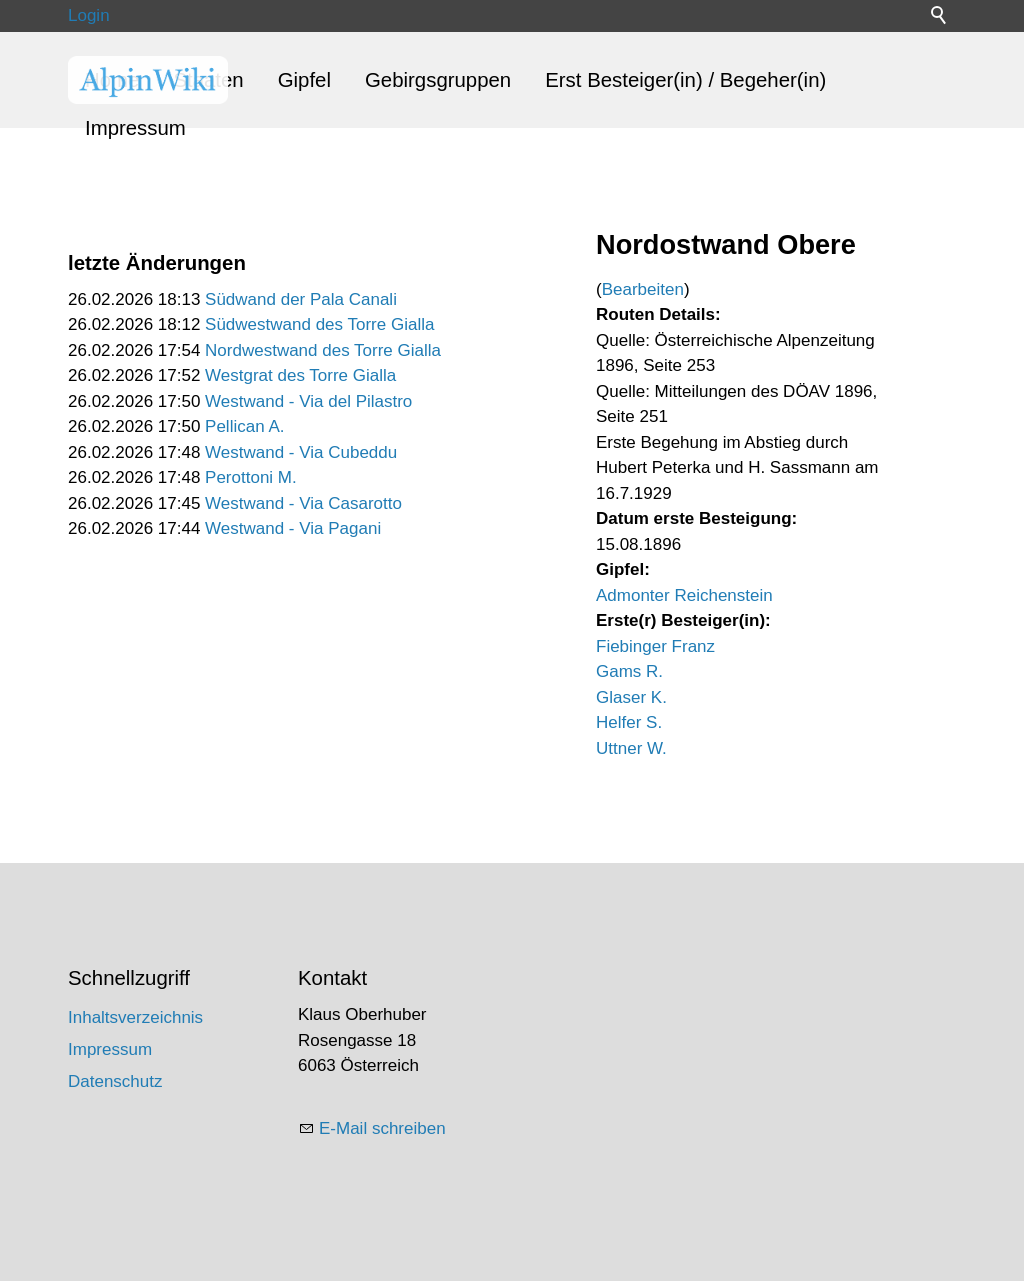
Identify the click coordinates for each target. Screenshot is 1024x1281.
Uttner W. (631, 748)
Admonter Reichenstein (684, 595)
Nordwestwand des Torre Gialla (323, 350)
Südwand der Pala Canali (301, 299)
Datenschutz (115, 1081)
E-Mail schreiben (382, 1128)
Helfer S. (629, 722)
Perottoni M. (251, 477)
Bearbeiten (643, 289)
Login (89, 15)
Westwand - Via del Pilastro (308, 401)
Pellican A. (244, 426)
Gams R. (629, 671)
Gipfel (304, 80)
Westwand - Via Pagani (293, 528)
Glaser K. (631, 697)
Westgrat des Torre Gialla (300, 375)
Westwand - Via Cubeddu (301, 452)
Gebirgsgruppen (438, 80)
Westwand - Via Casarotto (303, 503)
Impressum (135, 128)
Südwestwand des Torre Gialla (319, 324)
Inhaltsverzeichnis (135, 1017)
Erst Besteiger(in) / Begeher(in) (685, 80)
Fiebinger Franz (655, 646)
